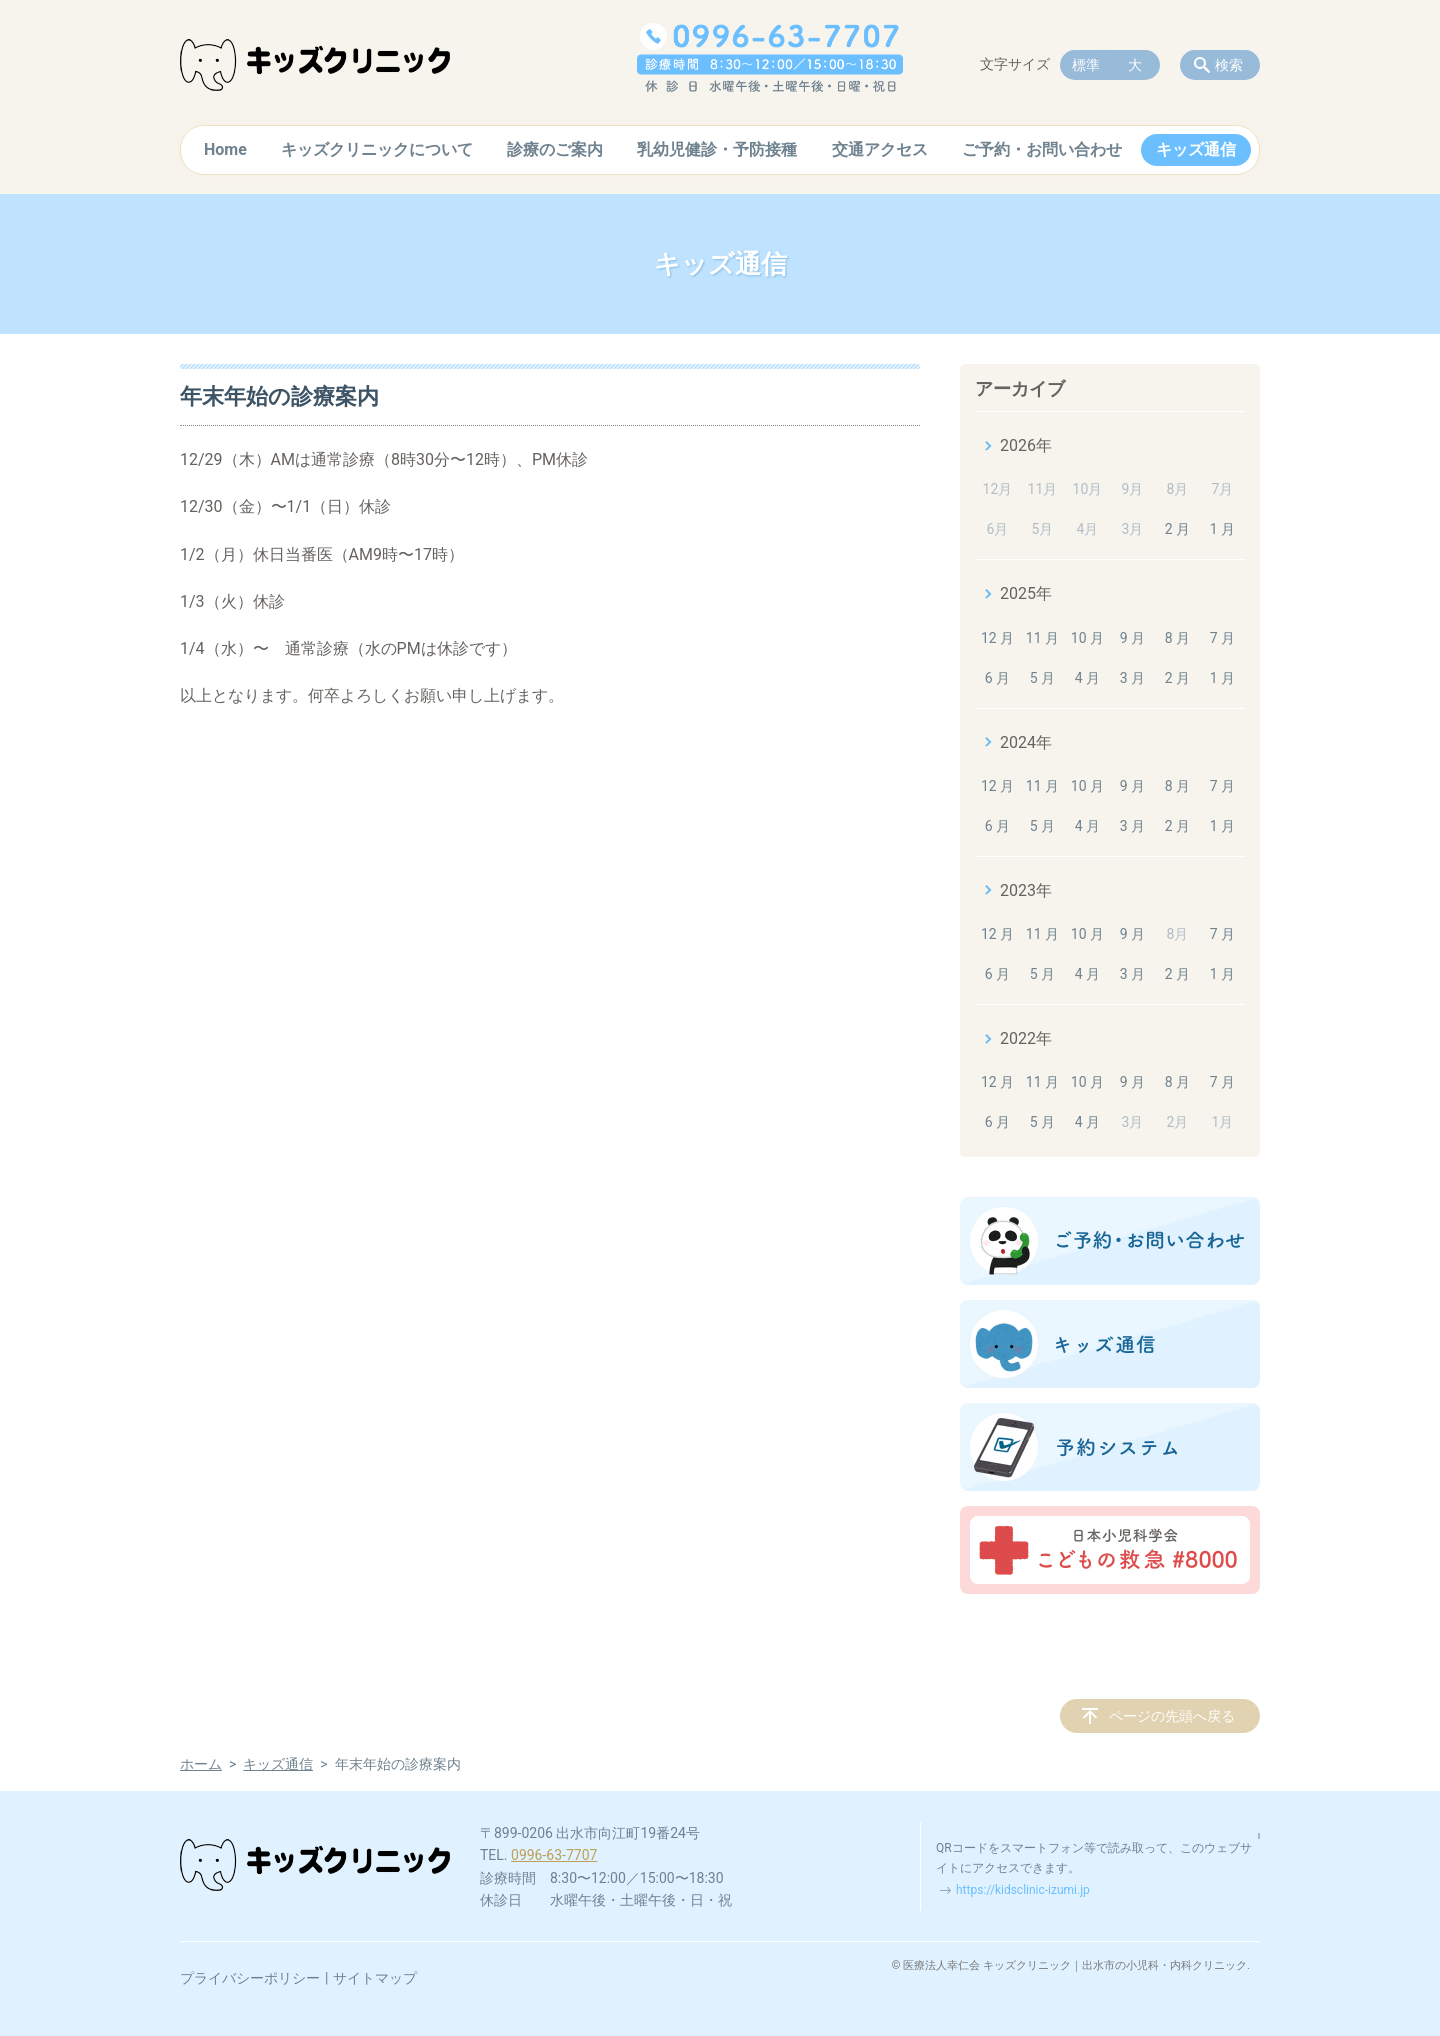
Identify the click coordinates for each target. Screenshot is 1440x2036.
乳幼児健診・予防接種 (717, 149)
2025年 (1026, 593)
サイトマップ (375, 1978)
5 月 (1042, 678)
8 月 (1177, 638)
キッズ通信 (1196, 149)
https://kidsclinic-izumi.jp (1023, 1890)
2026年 (1026, 445)
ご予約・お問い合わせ (1042, 149)
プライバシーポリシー (250, 1978)
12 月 (997, 638)
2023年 (1026, 890)
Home (225, 149)
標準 (1086, 65)
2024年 (1026, 742)
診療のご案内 (555, 149)
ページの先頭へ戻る (1172, 1716)
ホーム (201, 1764)
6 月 (997, 678)
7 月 (1222, 638)
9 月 (1132, 638)
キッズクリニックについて (377, 149)
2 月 (1177, 529)
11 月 (1042, 638)
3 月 (1132, 678)
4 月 (1087, 678)
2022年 (1026, 1038)
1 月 (1222, 529)
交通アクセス (880, 149)
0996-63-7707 (554, 1855)
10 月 (1087, 638)
